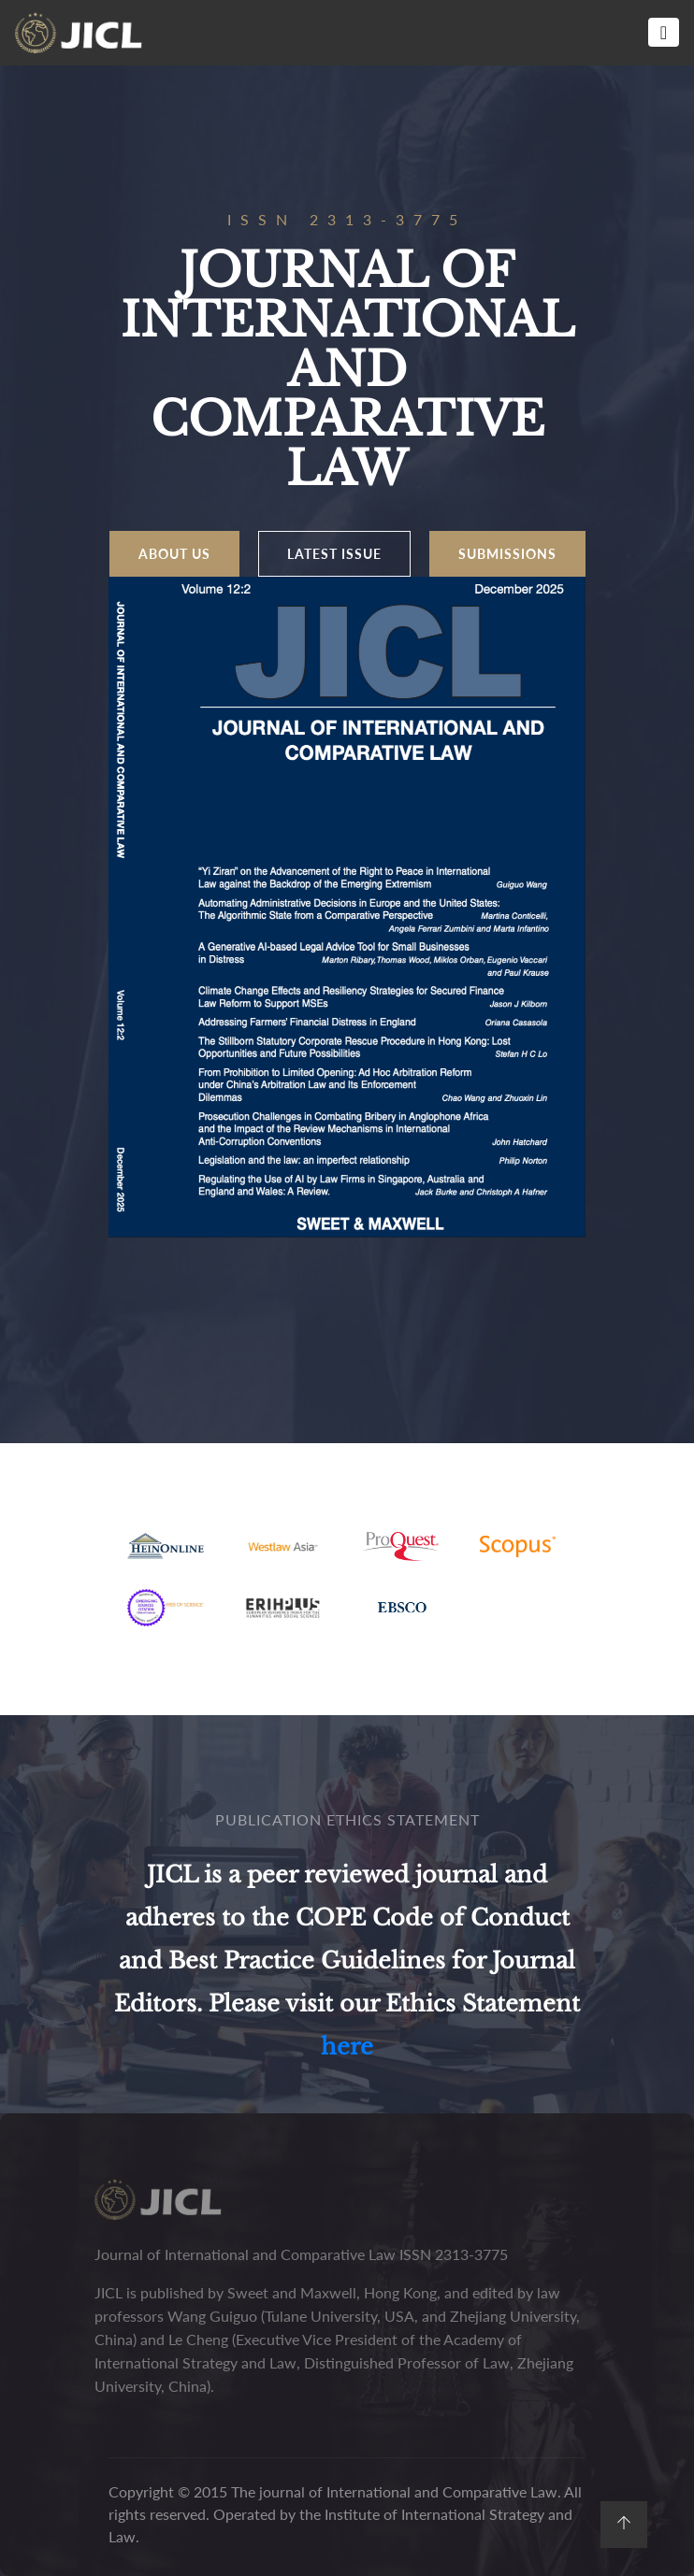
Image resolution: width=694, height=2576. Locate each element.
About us (174, 554)
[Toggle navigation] (663, 32)
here (347, 2046)
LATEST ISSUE (334, 554)
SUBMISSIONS (507, 554)
